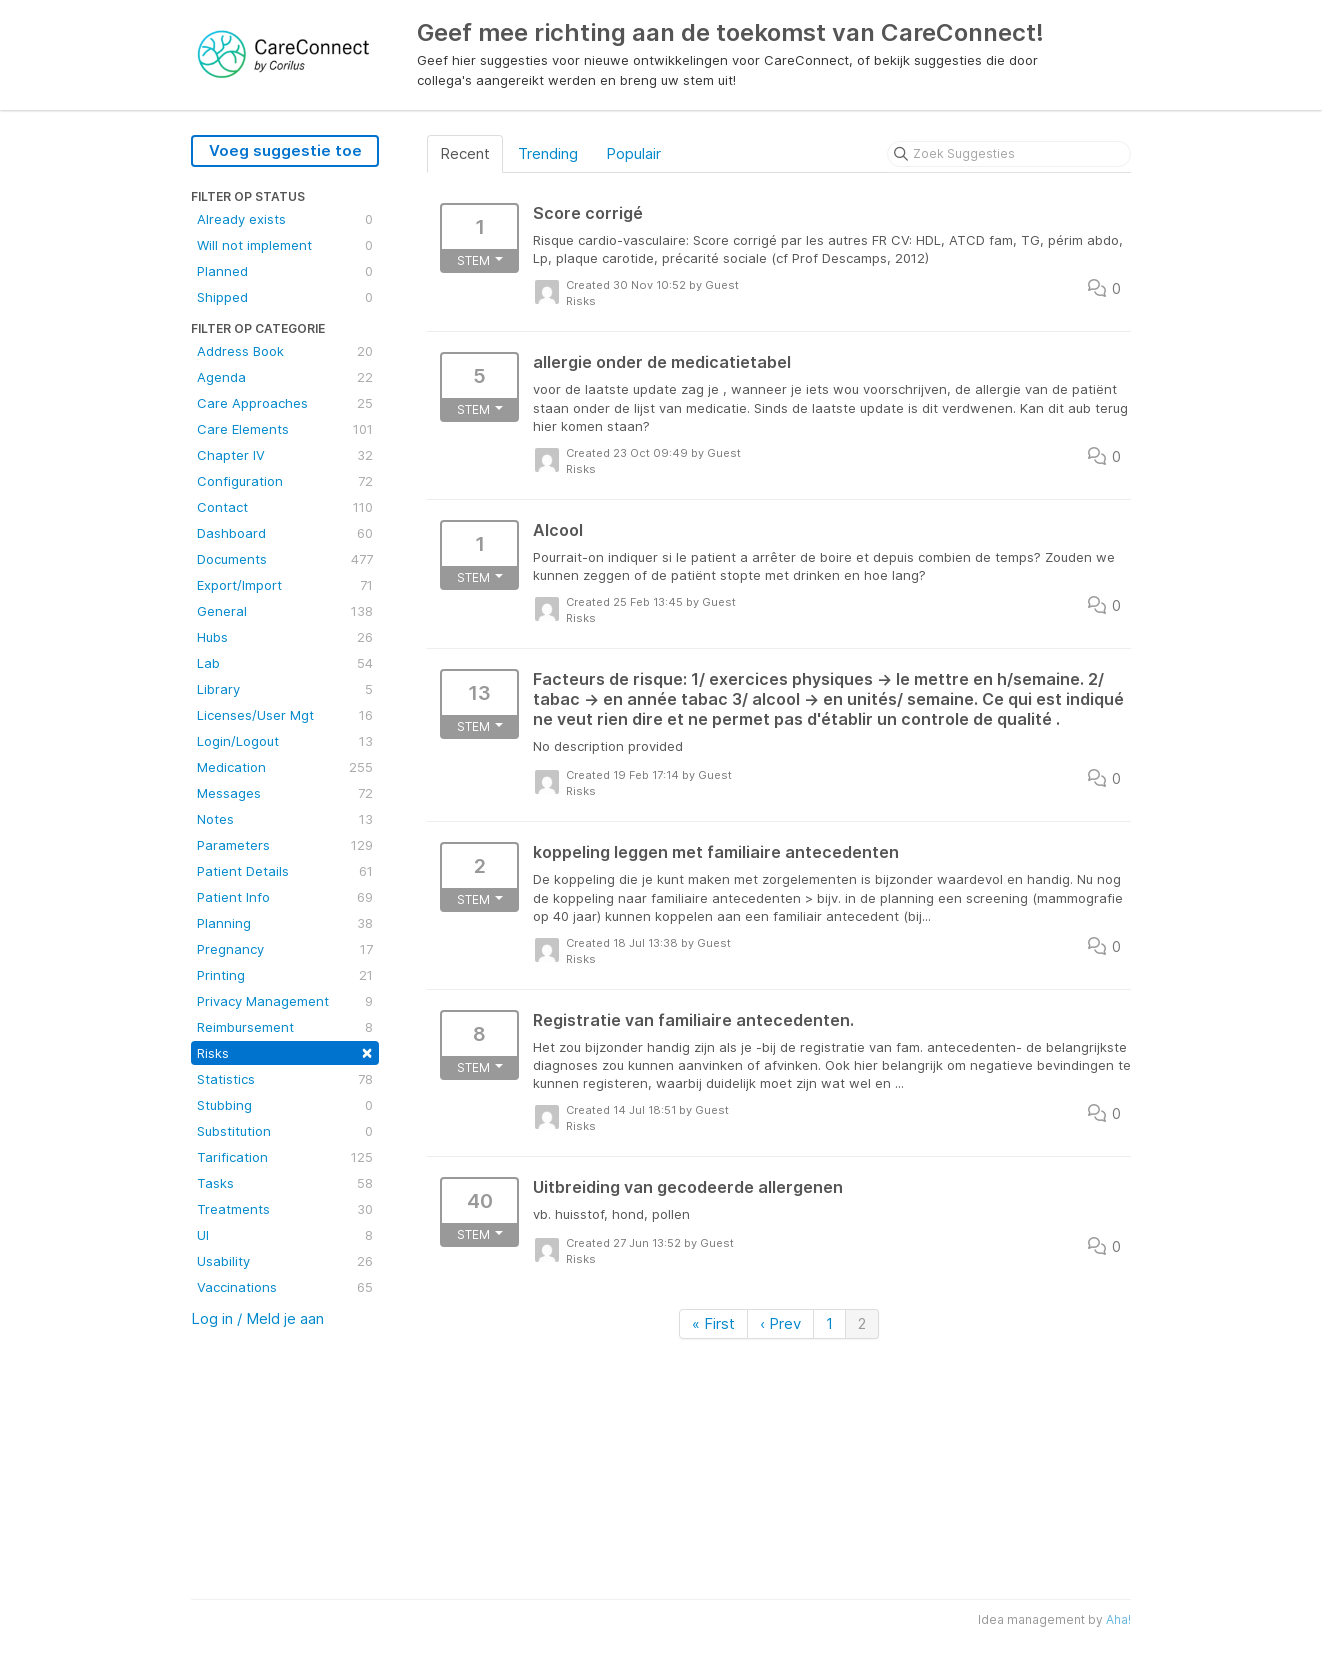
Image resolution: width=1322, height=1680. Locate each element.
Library (285, 689)
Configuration (285, 481)
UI (285, 1235)
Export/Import (285, 585)
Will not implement (285, 245)
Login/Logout (285, 741)
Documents (285, 559)
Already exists (285, 219)
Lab (285, 663)
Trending (548, 153)
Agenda (285, 377)
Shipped (285, 297)
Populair (633, 153)
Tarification (285, 1157)
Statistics (285, 1079)
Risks (285, 1051)
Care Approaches (285, 403)
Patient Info (285, 897)
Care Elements (285, 429)
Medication (285, 767)
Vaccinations (285, 1287)
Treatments (285, 1209)
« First (713, 1323)
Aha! (1118, 1619)
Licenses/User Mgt (285, 715)
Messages (285, 793)
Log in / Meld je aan (257, 1318)
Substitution (285, 1131)
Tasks (285, 1183)
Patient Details (285, 871)
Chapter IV (285, 455)
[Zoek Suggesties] (1009, 154)
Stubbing (285, 1105)
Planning (285, 923)
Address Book (285, 351)
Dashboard (285, 533)
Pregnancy (285, 949)
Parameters (285, 845)
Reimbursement (285, 1027)
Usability (285, 1261)
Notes (285, 819)
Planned (285, 271)
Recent (465, 153)
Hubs (285, 637)
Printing (285, 975)
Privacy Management (285, 1001)
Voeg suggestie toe (285, 150)
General (285, 611)
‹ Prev (780, 1323)
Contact (285, 507)
